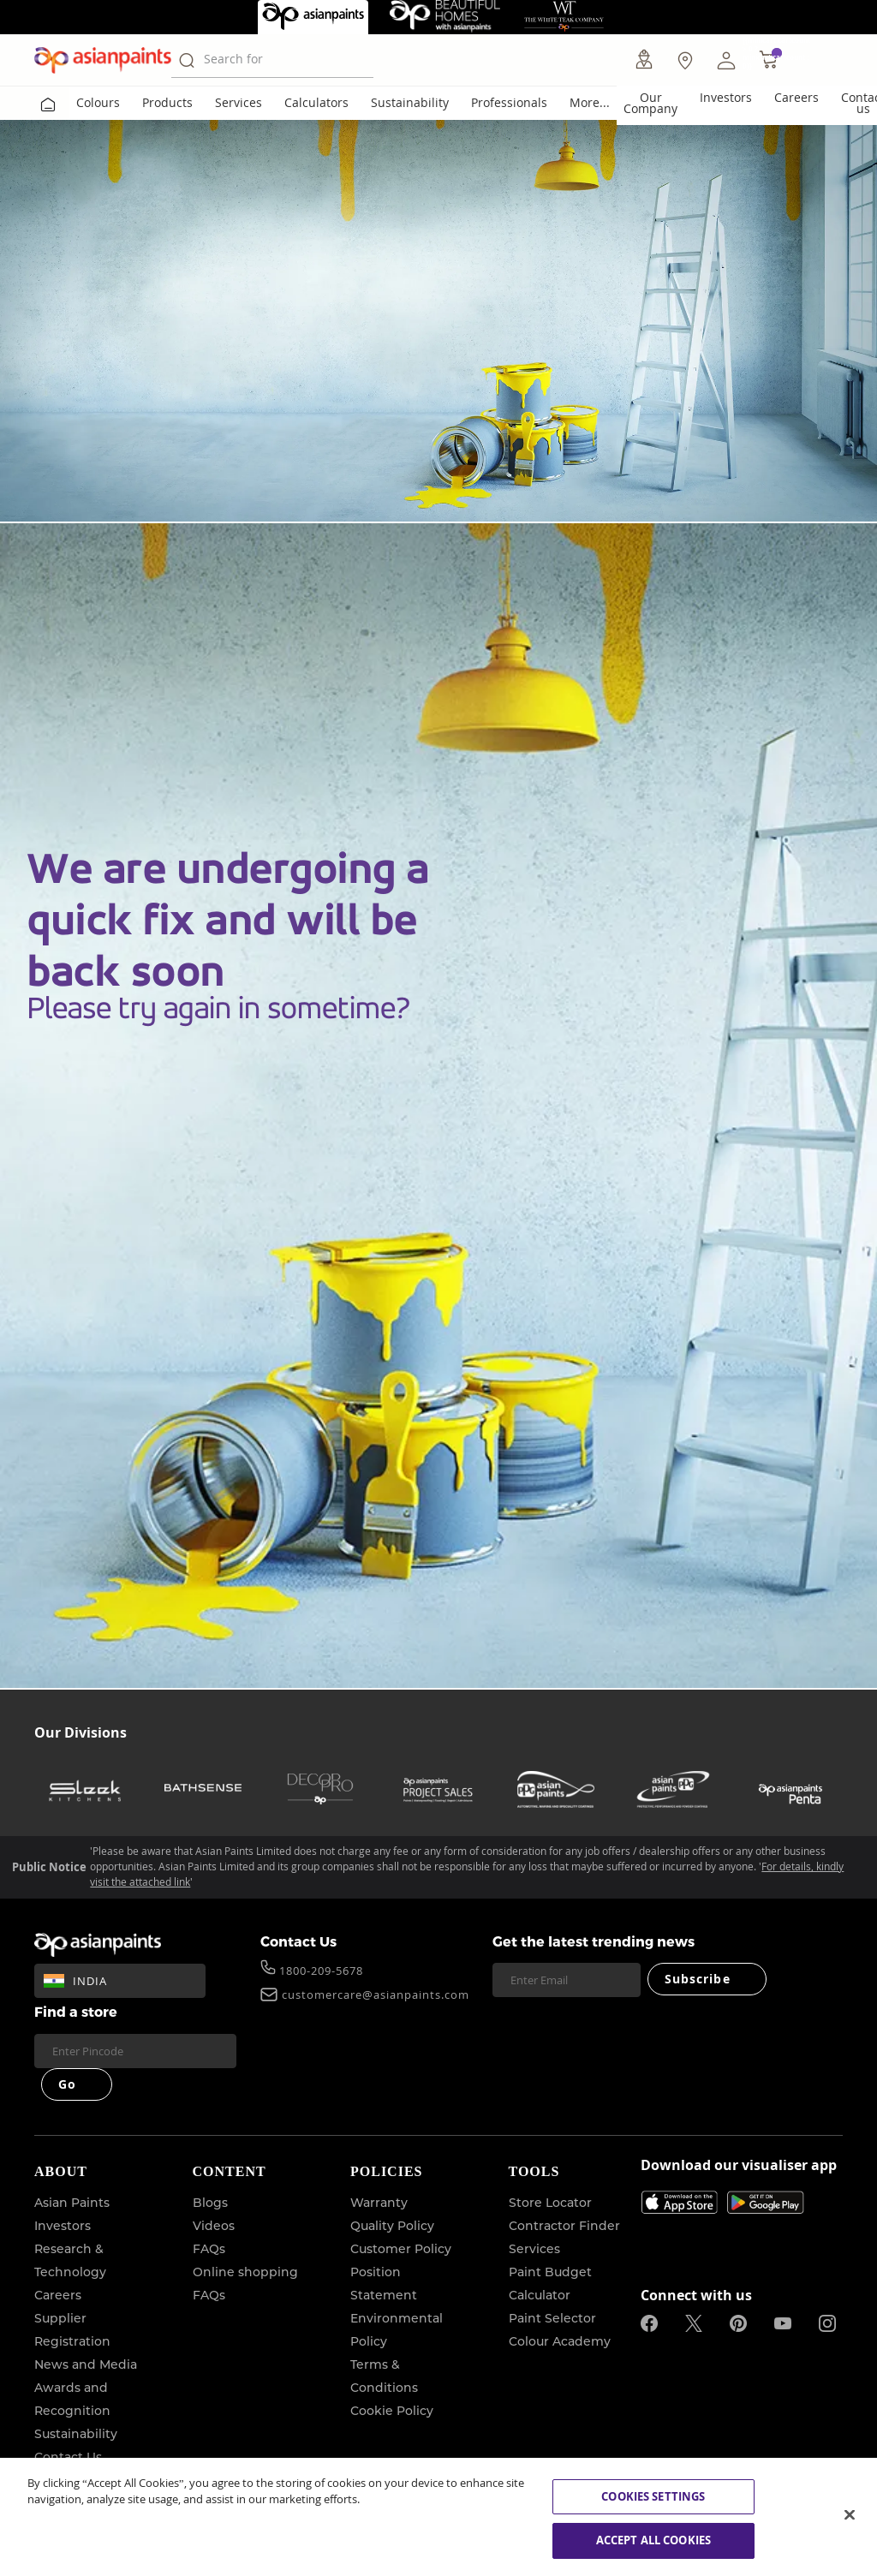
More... (590, 102)
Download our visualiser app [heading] (739, 2166)
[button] (726, 60)
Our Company (650, 102)
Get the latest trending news (593, 1941)
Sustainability (410, 102)
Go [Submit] (67, 2084)
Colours (98, 102)
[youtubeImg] (782, 2323)
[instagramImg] (827, 2323)
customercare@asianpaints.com (375, 1996)
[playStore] (765, 2210)
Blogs (210, 2202)
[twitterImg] (693, 2323)
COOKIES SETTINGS (653, 2496)
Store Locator (550, 2202)
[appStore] (679, 2202)
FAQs (209, 2249)
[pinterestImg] (738, 2323)
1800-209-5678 (321, 1972)
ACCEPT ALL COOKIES (653, 2540)
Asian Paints (72, 2202)
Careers (796, 97)
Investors (726, 97)
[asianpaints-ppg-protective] (673, 1789)
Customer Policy (400, 2249)
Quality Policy (392, 2225)
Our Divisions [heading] (80, 1732)
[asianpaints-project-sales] (438, 1789)
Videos (214, 2225)
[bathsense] (203, 1789)
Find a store (75, 2011)
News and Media (85, 2364)
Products (167, 102)
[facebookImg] (649, 2323)
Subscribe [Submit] (698, 1979)
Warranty (379, 2202)
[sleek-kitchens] (85, 1789)
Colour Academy (560, 2341)
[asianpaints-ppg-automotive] (555, 1789)
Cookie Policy (391, 2410)
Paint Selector (552, 2318)
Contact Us (298, 1941)
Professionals (509, 102)
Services (238, 102)
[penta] (790, 1789)
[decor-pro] (320, 1789)
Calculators (316, 102)
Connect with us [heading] (696, 2295)
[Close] (849, 2514)
